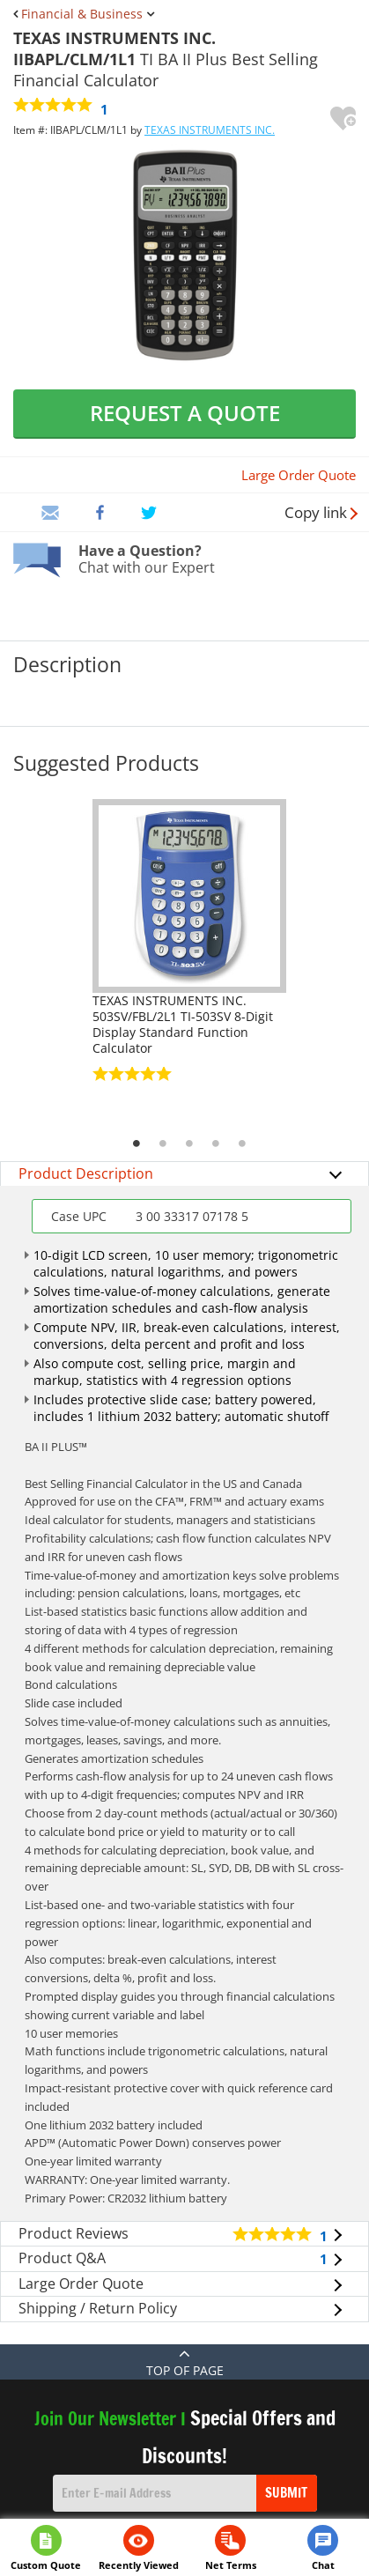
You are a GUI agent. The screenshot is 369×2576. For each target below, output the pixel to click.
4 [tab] (216, 1143)
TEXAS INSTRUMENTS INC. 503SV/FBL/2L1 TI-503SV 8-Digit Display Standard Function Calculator (182, 1024)
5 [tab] (242, 1143)
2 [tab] (163, 1143)
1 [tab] (136, 1143)
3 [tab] (189, 1143)
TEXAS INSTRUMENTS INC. (209, 129)
